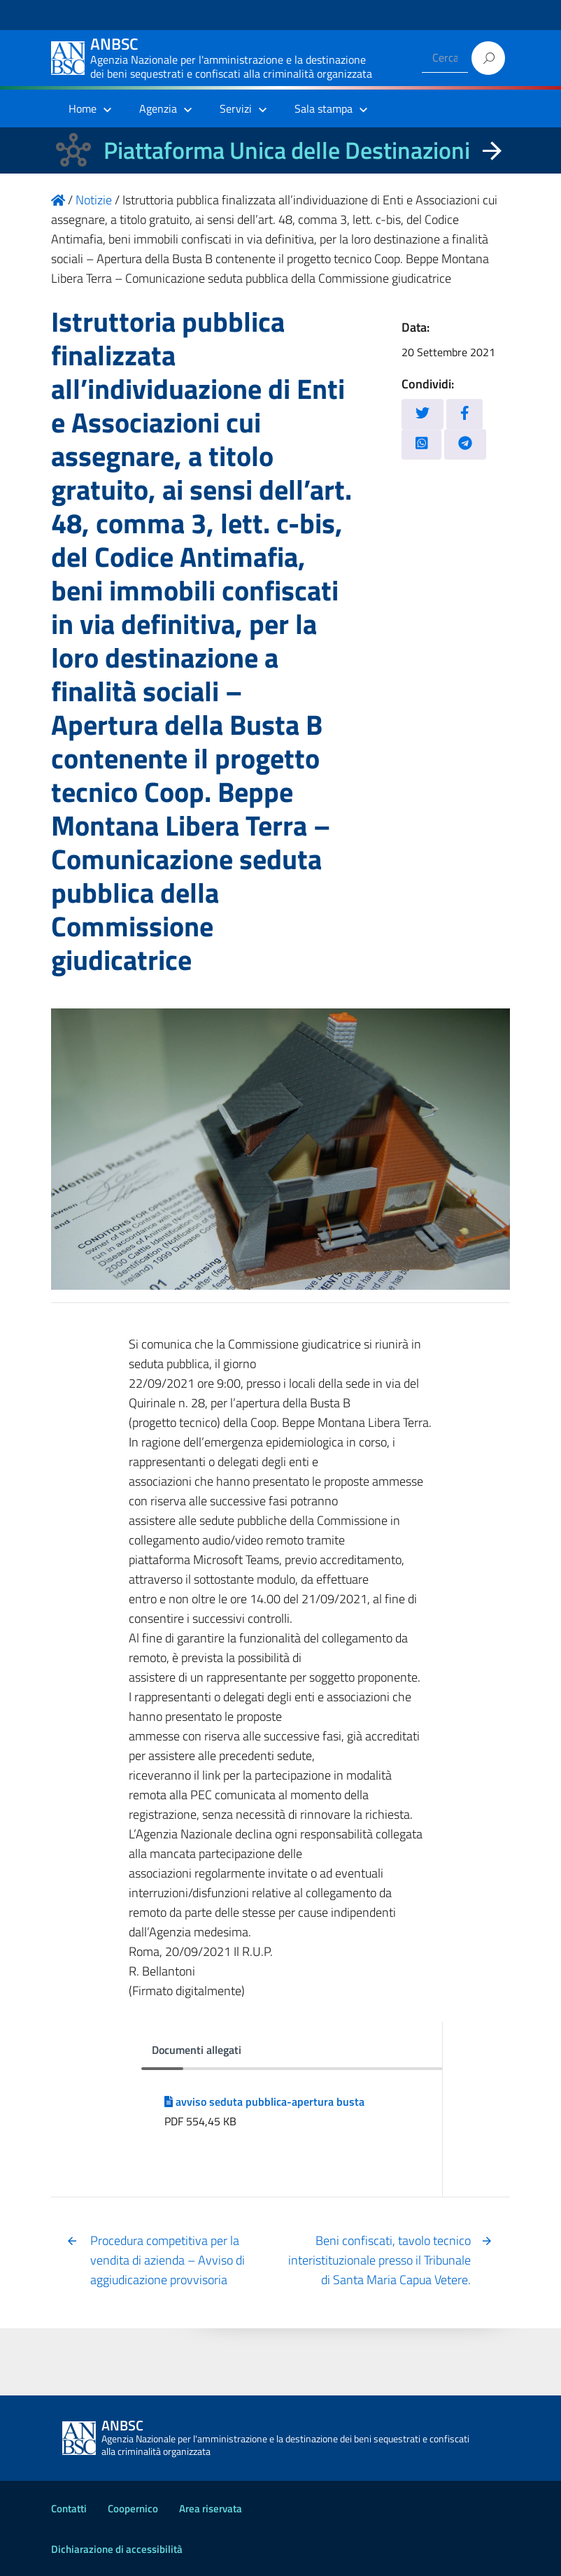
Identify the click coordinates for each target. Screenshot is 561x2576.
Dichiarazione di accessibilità (117, 2549)
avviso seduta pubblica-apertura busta (264, 2101)
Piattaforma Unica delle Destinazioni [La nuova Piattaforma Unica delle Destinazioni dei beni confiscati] (287, 150)
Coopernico (133, 2508)
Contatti (69, 2508)
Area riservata (210, 2508)
